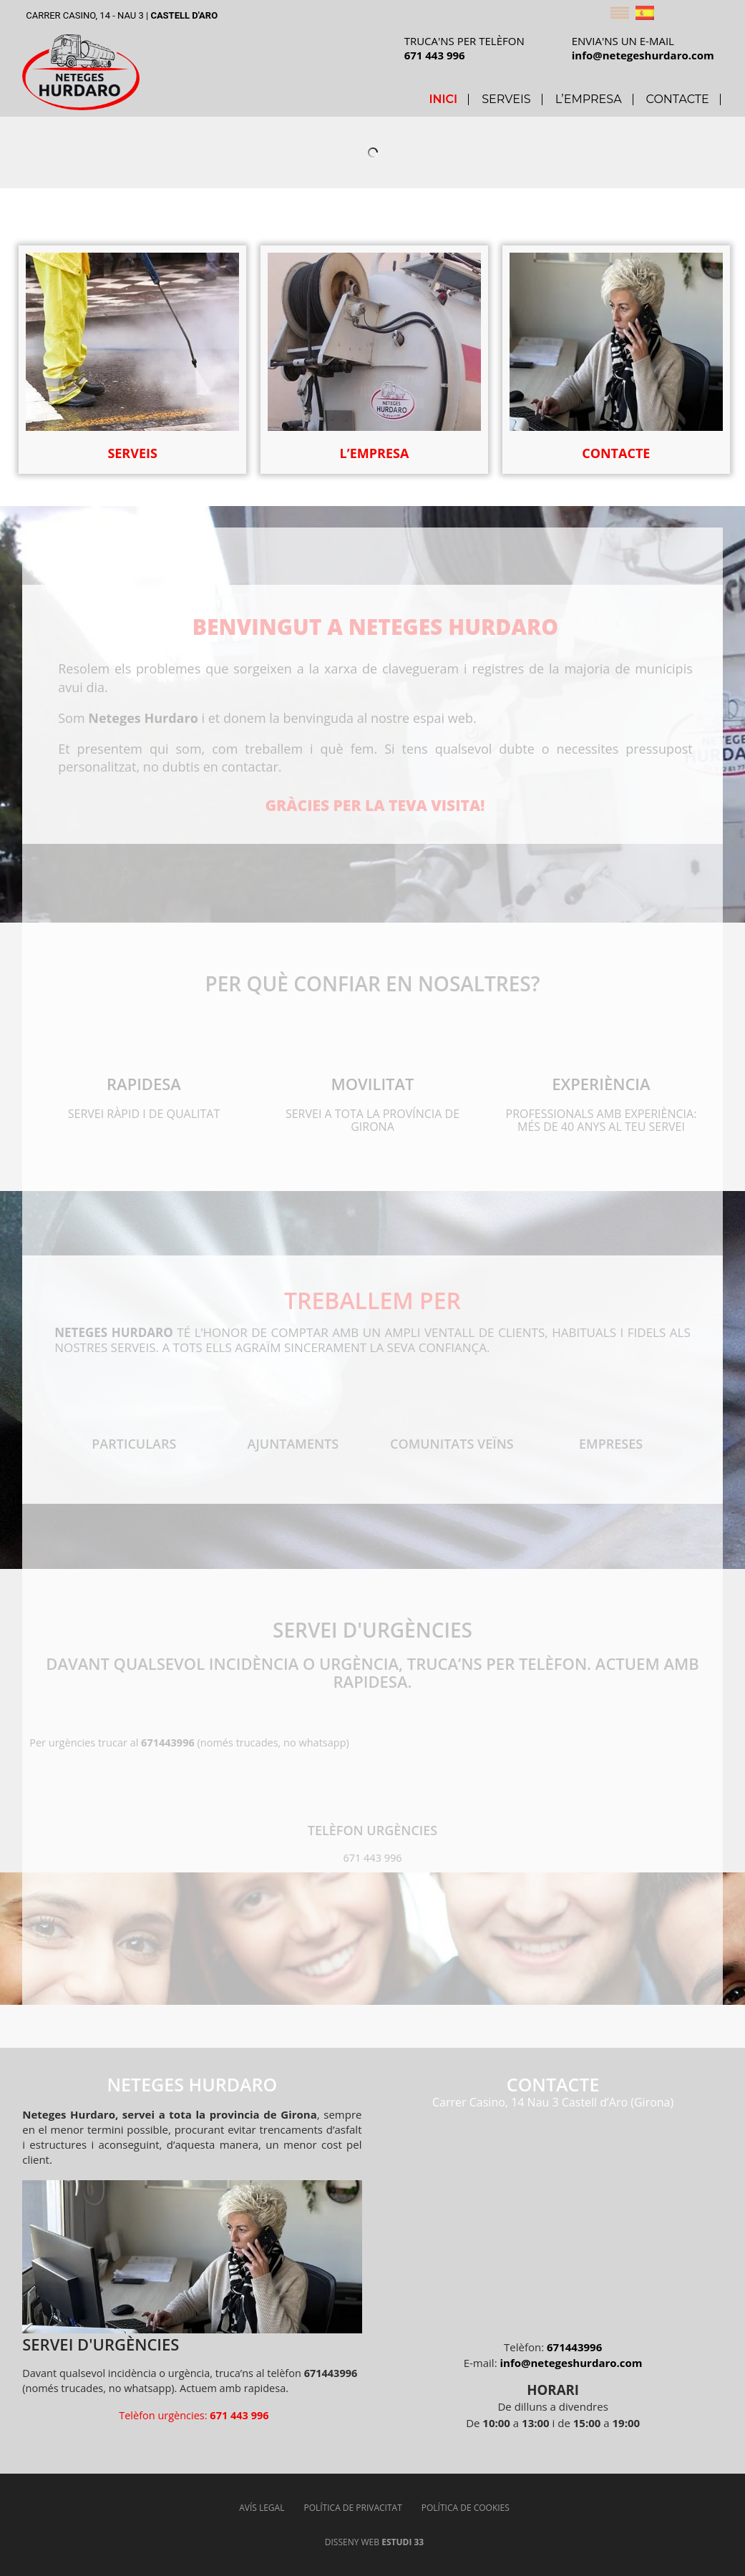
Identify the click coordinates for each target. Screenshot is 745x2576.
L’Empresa (588, 99)
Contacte (677, 99)
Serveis (506, 99)
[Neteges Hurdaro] (553, 2218)
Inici (443, 99)
